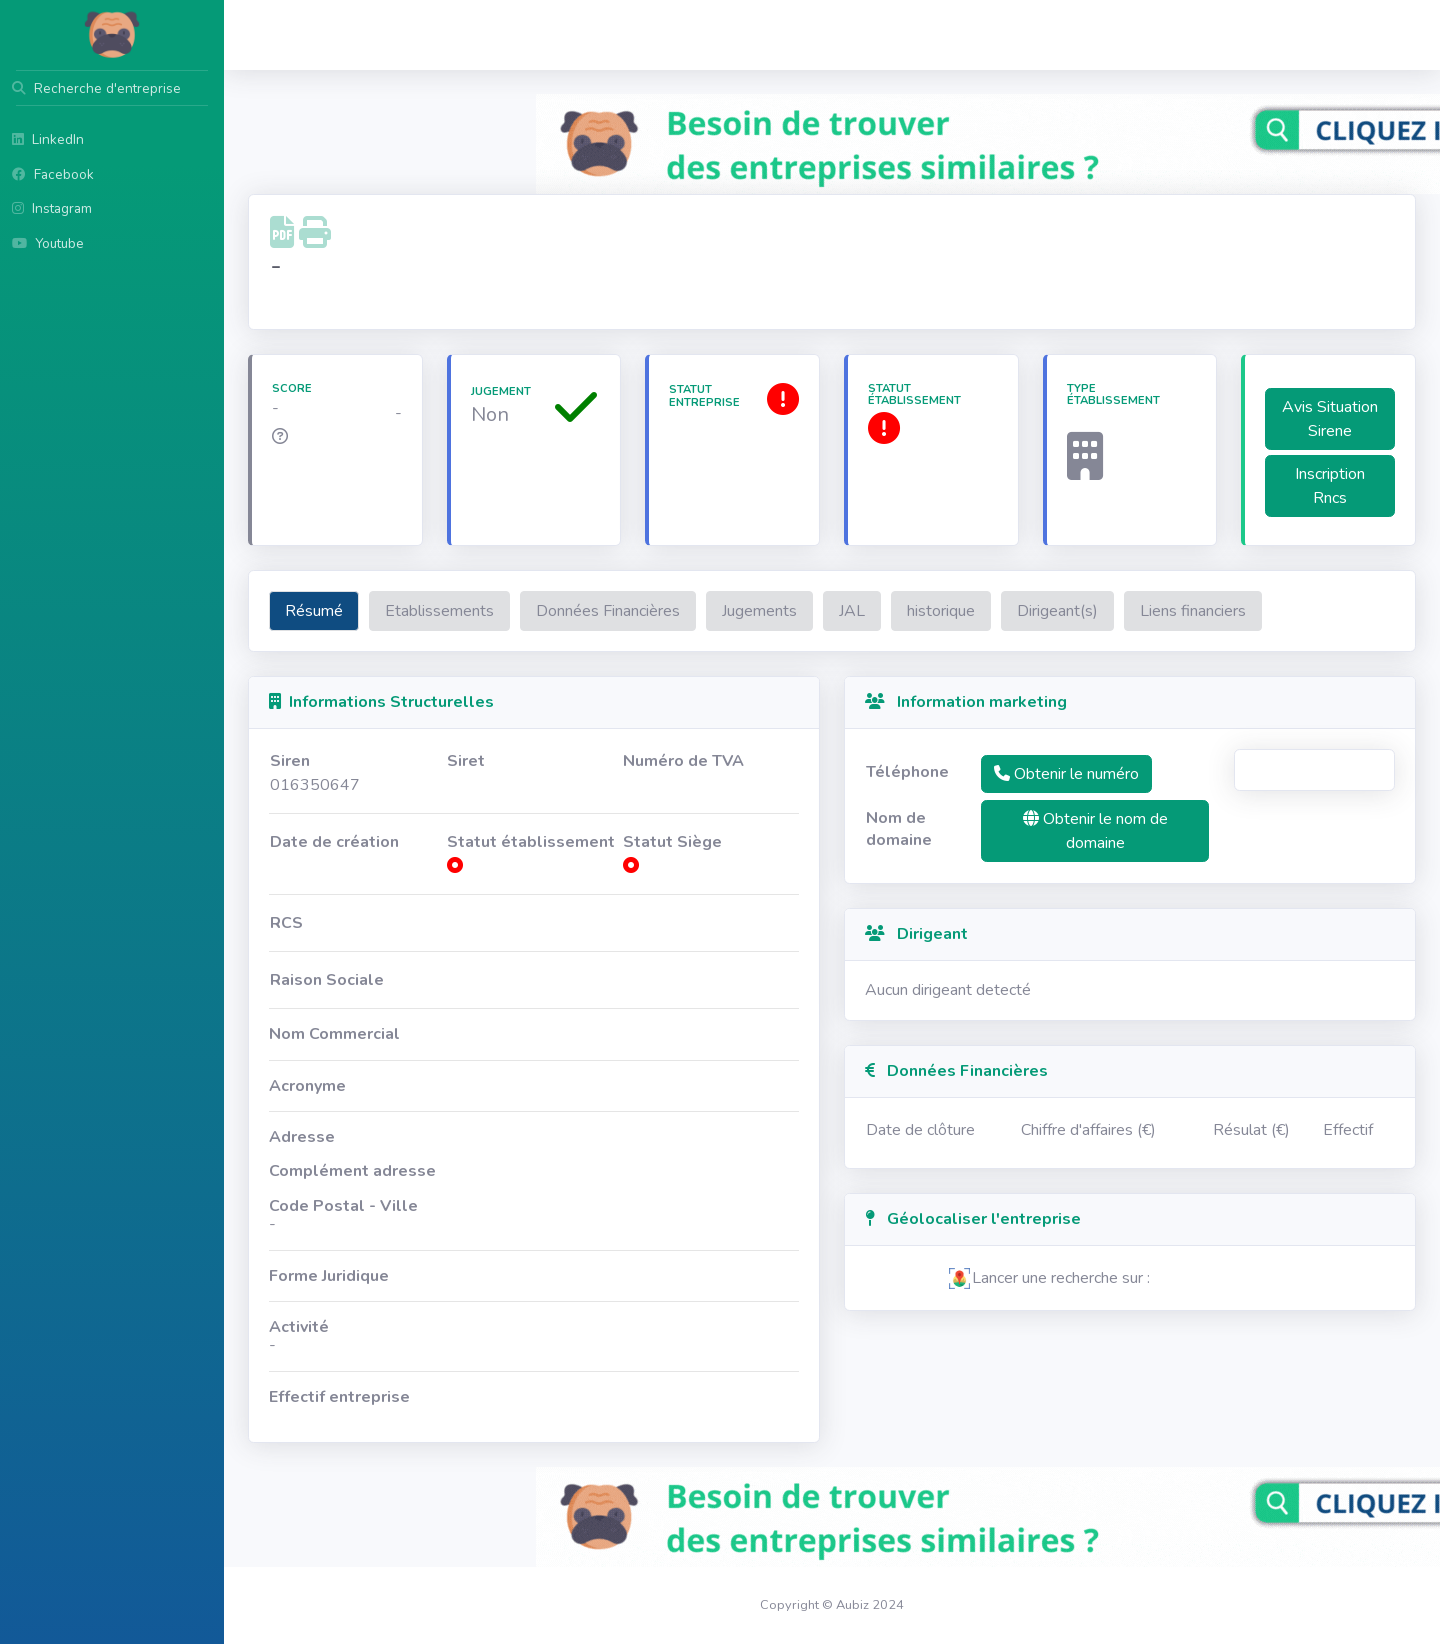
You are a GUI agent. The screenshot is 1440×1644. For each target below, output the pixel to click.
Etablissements (439, 611)
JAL (852, 611)
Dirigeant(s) (1057, 611)
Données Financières (608, 611)
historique (941, 611)
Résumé (314, 611)
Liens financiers (1193, 611)
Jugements (759, 611)
